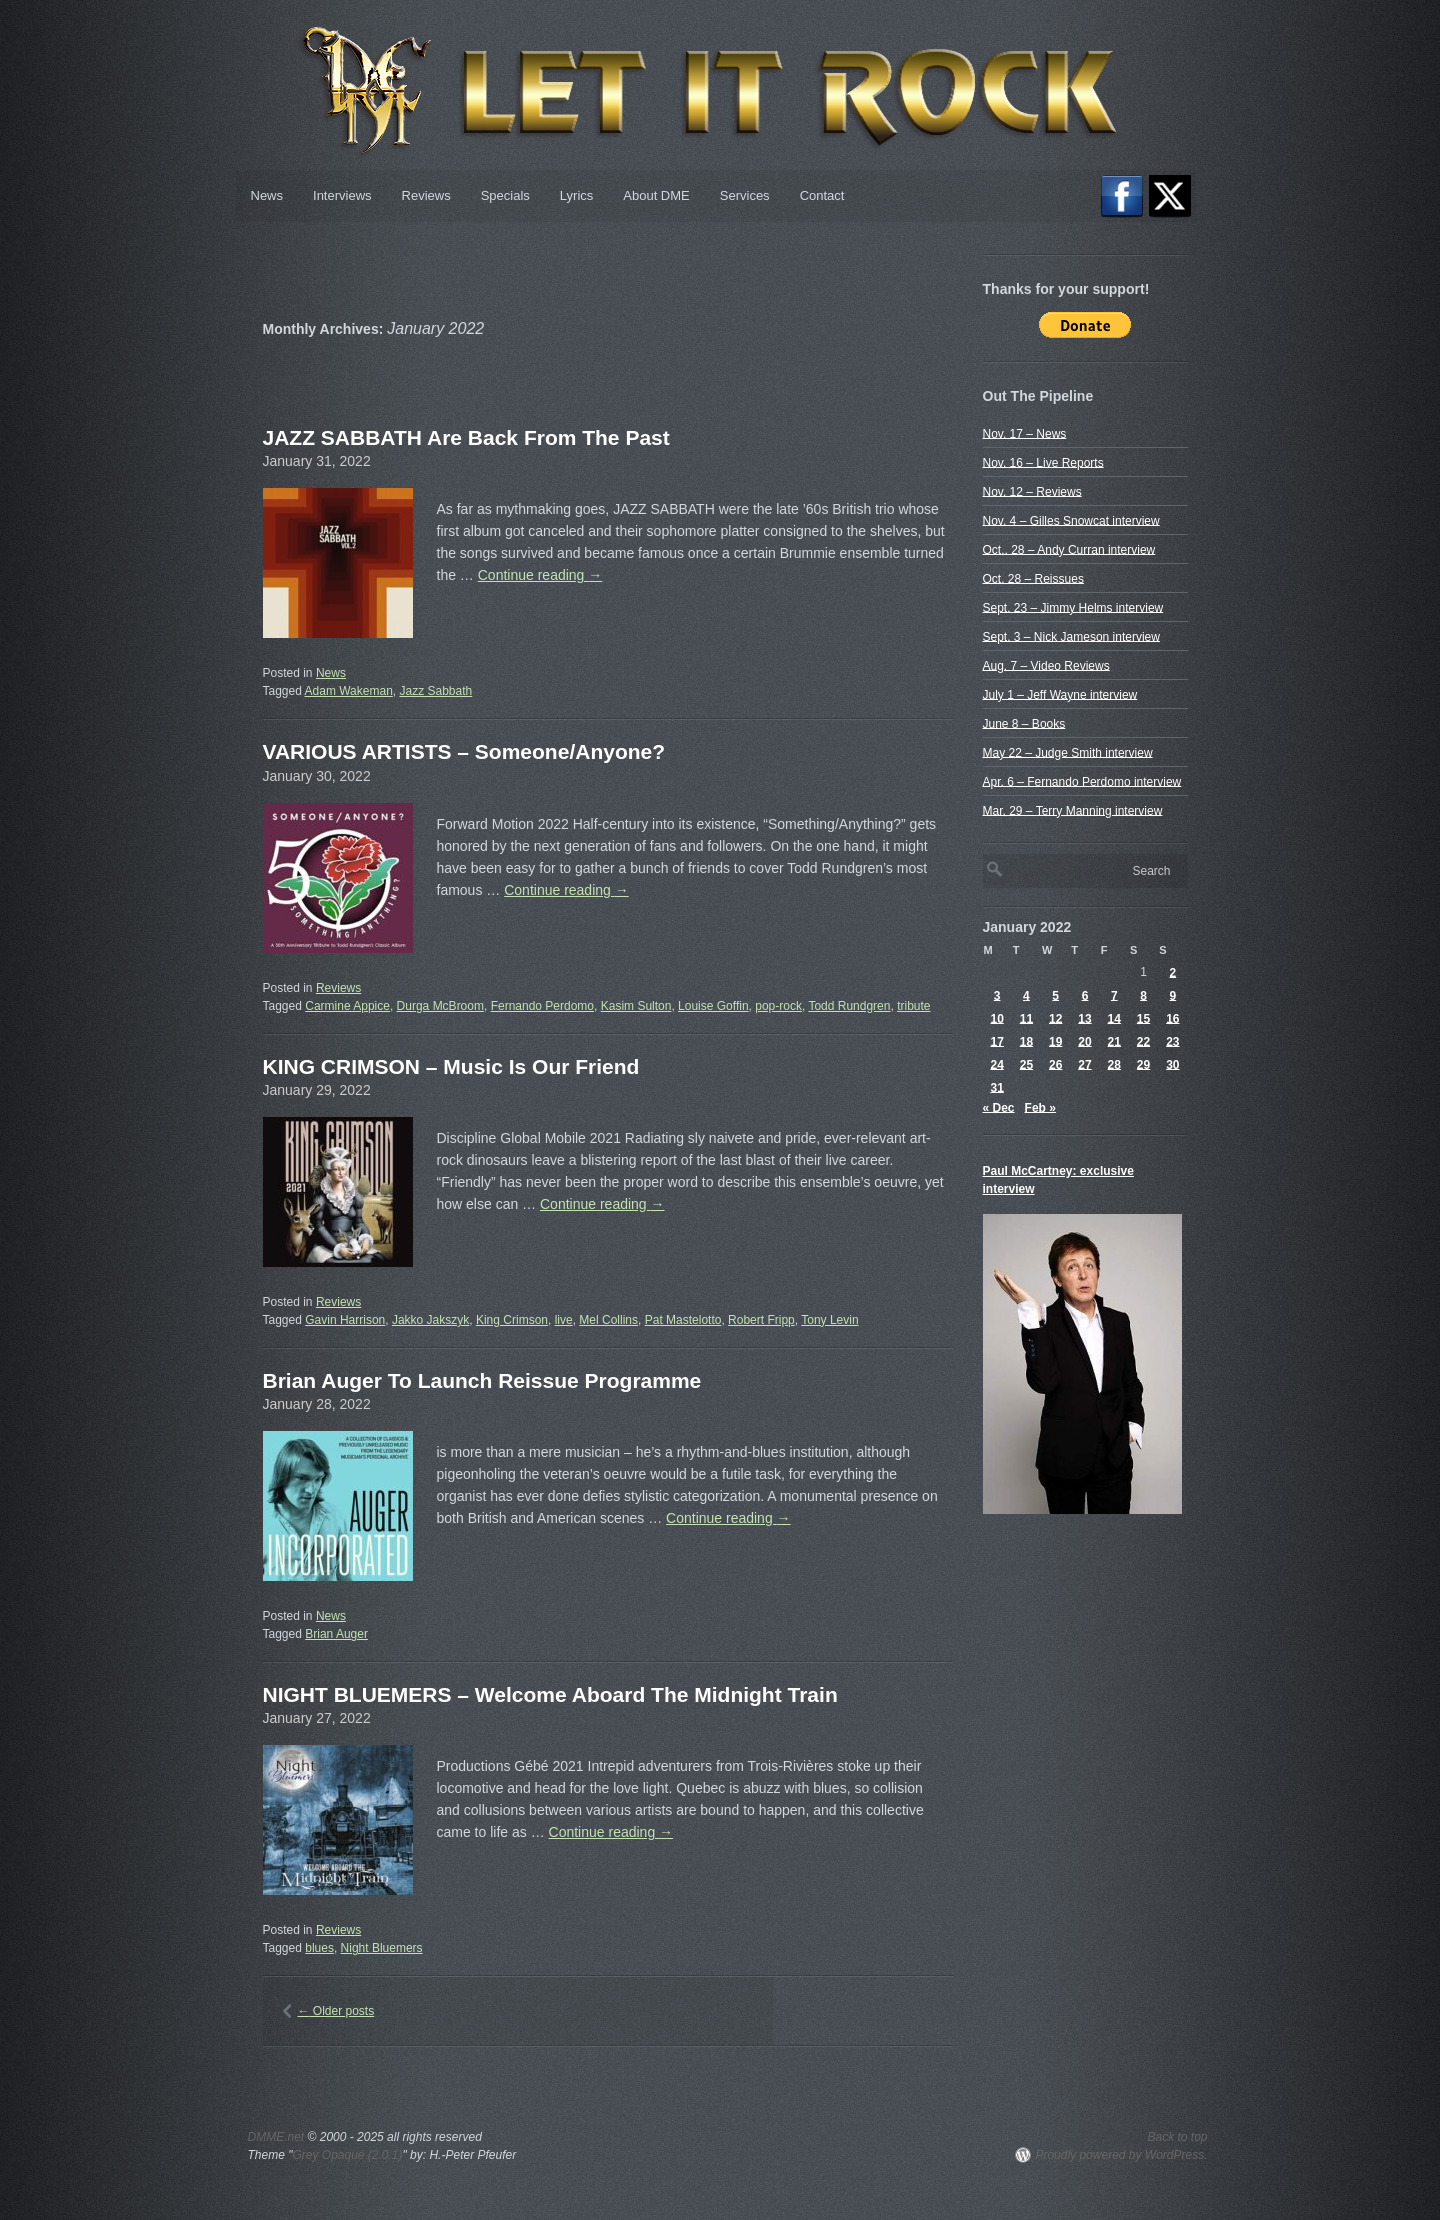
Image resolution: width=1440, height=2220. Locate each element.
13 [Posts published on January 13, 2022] (1084, 1018)
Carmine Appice (347, 1006)
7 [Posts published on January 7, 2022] (1114, 995)
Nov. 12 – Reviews (1032, 491)
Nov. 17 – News (1025, 433)
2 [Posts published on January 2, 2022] (1173, 972)
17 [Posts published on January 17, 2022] (996, 1041)
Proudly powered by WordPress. (1121, 2155)
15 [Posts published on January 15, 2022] (1143, 1018)
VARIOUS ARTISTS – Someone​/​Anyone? (464, 751)
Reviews (426, 195)
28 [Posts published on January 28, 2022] (1114, 1064)
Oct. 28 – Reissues (1033, 578)
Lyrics (576, 195)
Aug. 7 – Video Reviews (1046, 665)
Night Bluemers (382, 1948)
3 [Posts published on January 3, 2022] (997, 995)
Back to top (1177, 2137)
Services (745, 195)
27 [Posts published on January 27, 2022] (1084, 1064)
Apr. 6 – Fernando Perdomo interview (1082, 781)
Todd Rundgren (849, 1006)
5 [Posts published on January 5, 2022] (1055, 995)
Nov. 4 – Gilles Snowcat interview (1071, 520)
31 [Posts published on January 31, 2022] (996, 1087)
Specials (505, 195)
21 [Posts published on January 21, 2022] (1114, 1041)
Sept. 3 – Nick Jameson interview (1071, 636)
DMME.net (276, 2137)
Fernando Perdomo (542, 1006)
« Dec (999, 1107)
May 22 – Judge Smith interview (1068, 752)
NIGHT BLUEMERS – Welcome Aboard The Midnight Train (550, 1694)
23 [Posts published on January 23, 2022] (1172, 1041)
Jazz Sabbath (435, 691)
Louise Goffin (713, 1006)
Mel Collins (608, 1320)
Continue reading (540, 575)
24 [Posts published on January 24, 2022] (996, 1064)
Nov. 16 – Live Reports (1043, 462)
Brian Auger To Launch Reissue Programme (482, 1380)
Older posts (336, 2011)
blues (319, 1948)
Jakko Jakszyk (430, 1320)
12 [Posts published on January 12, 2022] (1055, 1018)
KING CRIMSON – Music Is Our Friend (451, 1066)
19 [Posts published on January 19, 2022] (1055, 1041)
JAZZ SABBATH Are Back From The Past (466, 437)
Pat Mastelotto (683, 1320)
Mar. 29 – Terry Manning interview (1073, 810)
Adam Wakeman (349, 691)
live (564, 1320)
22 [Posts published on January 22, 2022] (1143, 1041)
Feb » (1040, 1107)
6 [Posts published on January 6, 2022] (1085, 995)
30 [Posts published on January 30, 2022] (1172, 1064)
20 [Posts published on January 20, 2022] (1084, 1041)
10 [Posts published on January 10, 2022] (996, 1018)
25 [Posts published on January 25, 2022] (1026, 1064)
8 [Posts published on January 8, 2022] (1143, 995)
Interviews (342, 195)
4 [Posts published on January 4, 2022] (1026, 995)
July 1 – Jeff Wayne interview (1060, 694)
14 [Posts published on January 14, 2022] (1114, 1018)
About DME (656, 195)
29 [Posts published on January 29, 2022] (1143, 1064)
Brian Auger (336, 1634)
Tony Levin (829, 1320)
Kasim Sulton (636, 1006)
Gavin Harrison (345, 1320)
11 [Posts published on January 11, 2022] (1026, 1018)
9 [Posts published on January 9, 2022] (1173, 995)
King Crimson (512, 1320)
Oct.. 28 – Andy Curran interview (1069, 549)
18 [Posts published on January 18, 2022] (1026, 1041)
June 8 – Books (1024, 723)
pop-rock (778, 1006)
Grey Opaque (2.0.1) (347, 2155)
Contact (822, 195)
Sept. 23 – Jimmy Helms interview (1073, 607)
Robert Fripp (761, 1320)
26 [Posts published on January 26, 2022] (1055, 1064)
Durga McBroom (440, 1006)
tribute (913, 1006)
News (267, 195)
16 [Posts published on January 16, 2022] (1172, 1018)
